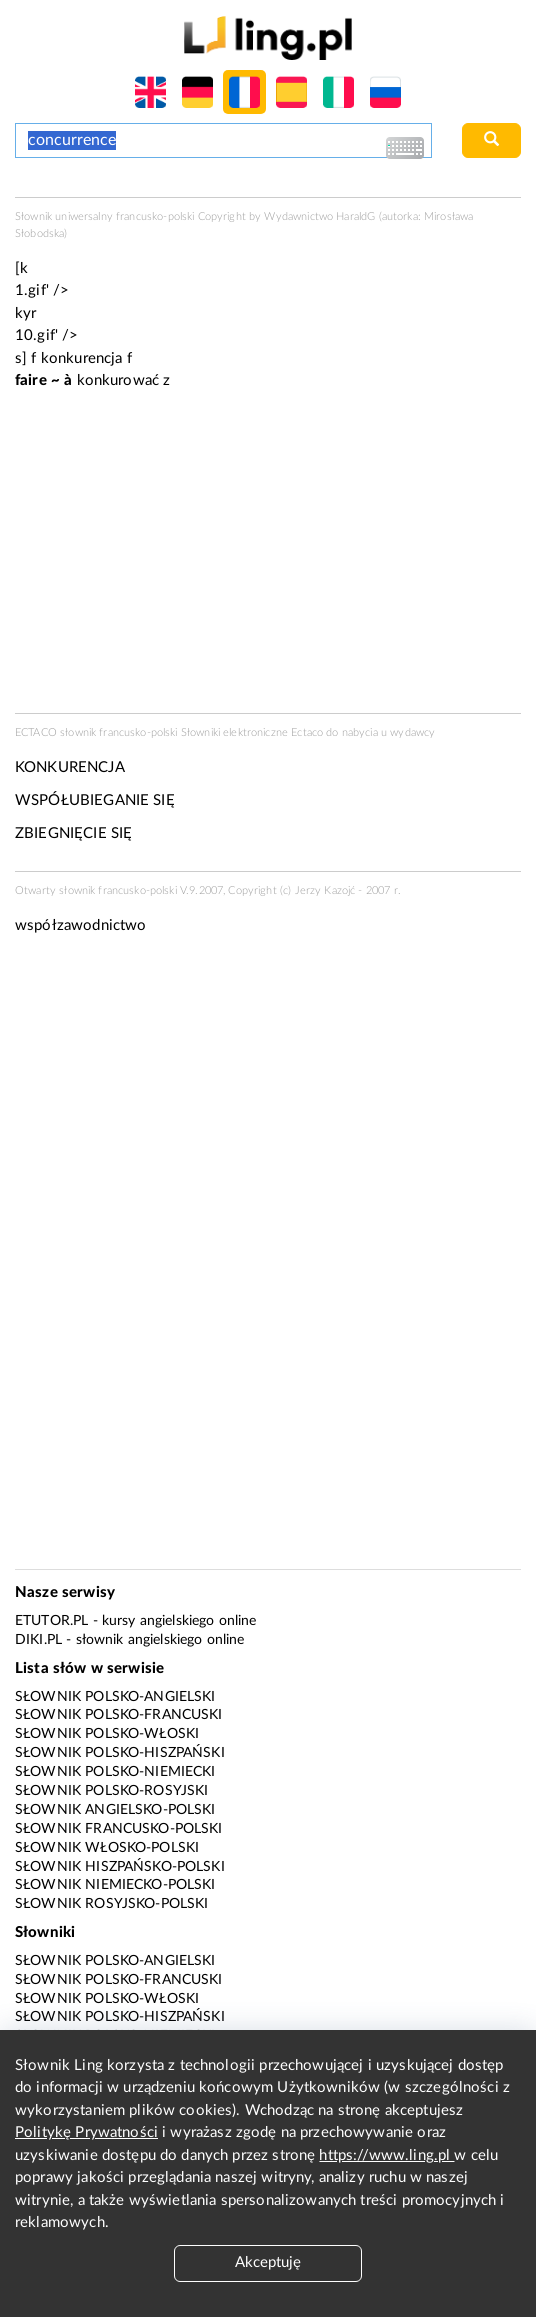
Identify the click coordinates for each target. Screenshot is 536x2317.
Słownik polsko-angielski (115, 1697)
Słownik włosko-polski (107, 1848)
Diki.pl (38, 1640)
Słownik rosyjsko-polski (111, 1904)
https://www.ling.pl (386, 2155)
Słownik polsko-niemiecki (115, 1772)
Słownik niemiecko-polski (115, 1885)
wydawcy (412, 732)
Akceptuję (268, 2262)
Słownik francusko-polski (119, 1829)
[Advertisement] (268, 1103)
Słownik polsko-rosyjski (111, 1791)
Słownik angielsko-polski (115, 1810)
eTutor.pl (51, 1621)
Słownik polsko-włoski (107, 1734)
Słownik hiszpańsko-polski (120, 1867)
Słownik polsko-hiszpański (120, 1753)
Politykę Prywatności (86, 2132)
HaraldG (355, 216)
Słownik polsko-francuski (119, 1715)
